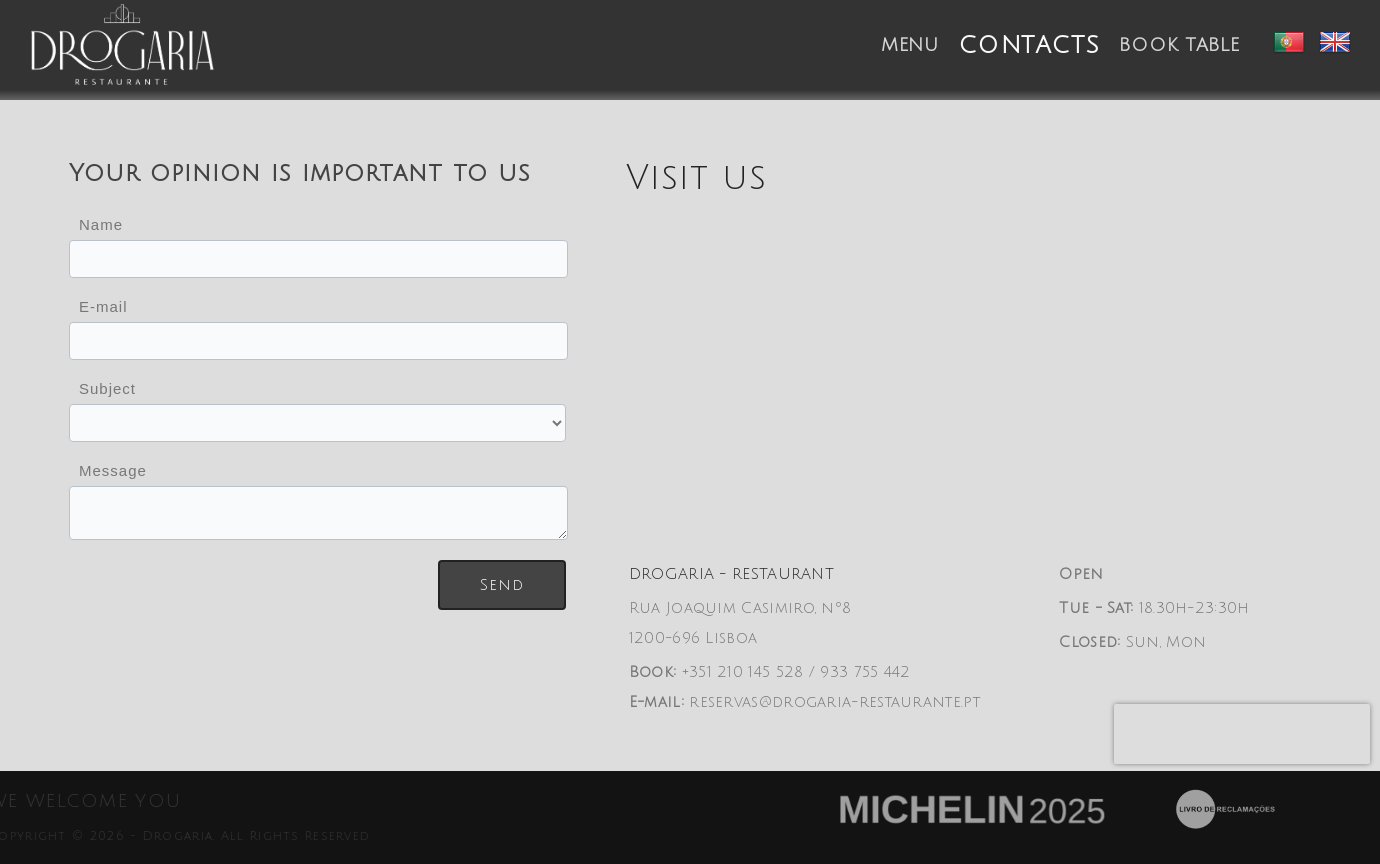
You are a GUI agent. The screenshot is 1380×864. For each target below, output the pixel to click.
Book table (1179, 45)
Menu (910, 45)
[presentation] (1242, 734)
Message (113, 470)
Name (101, 224)
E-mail (103, 306)
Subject (107, 388)
